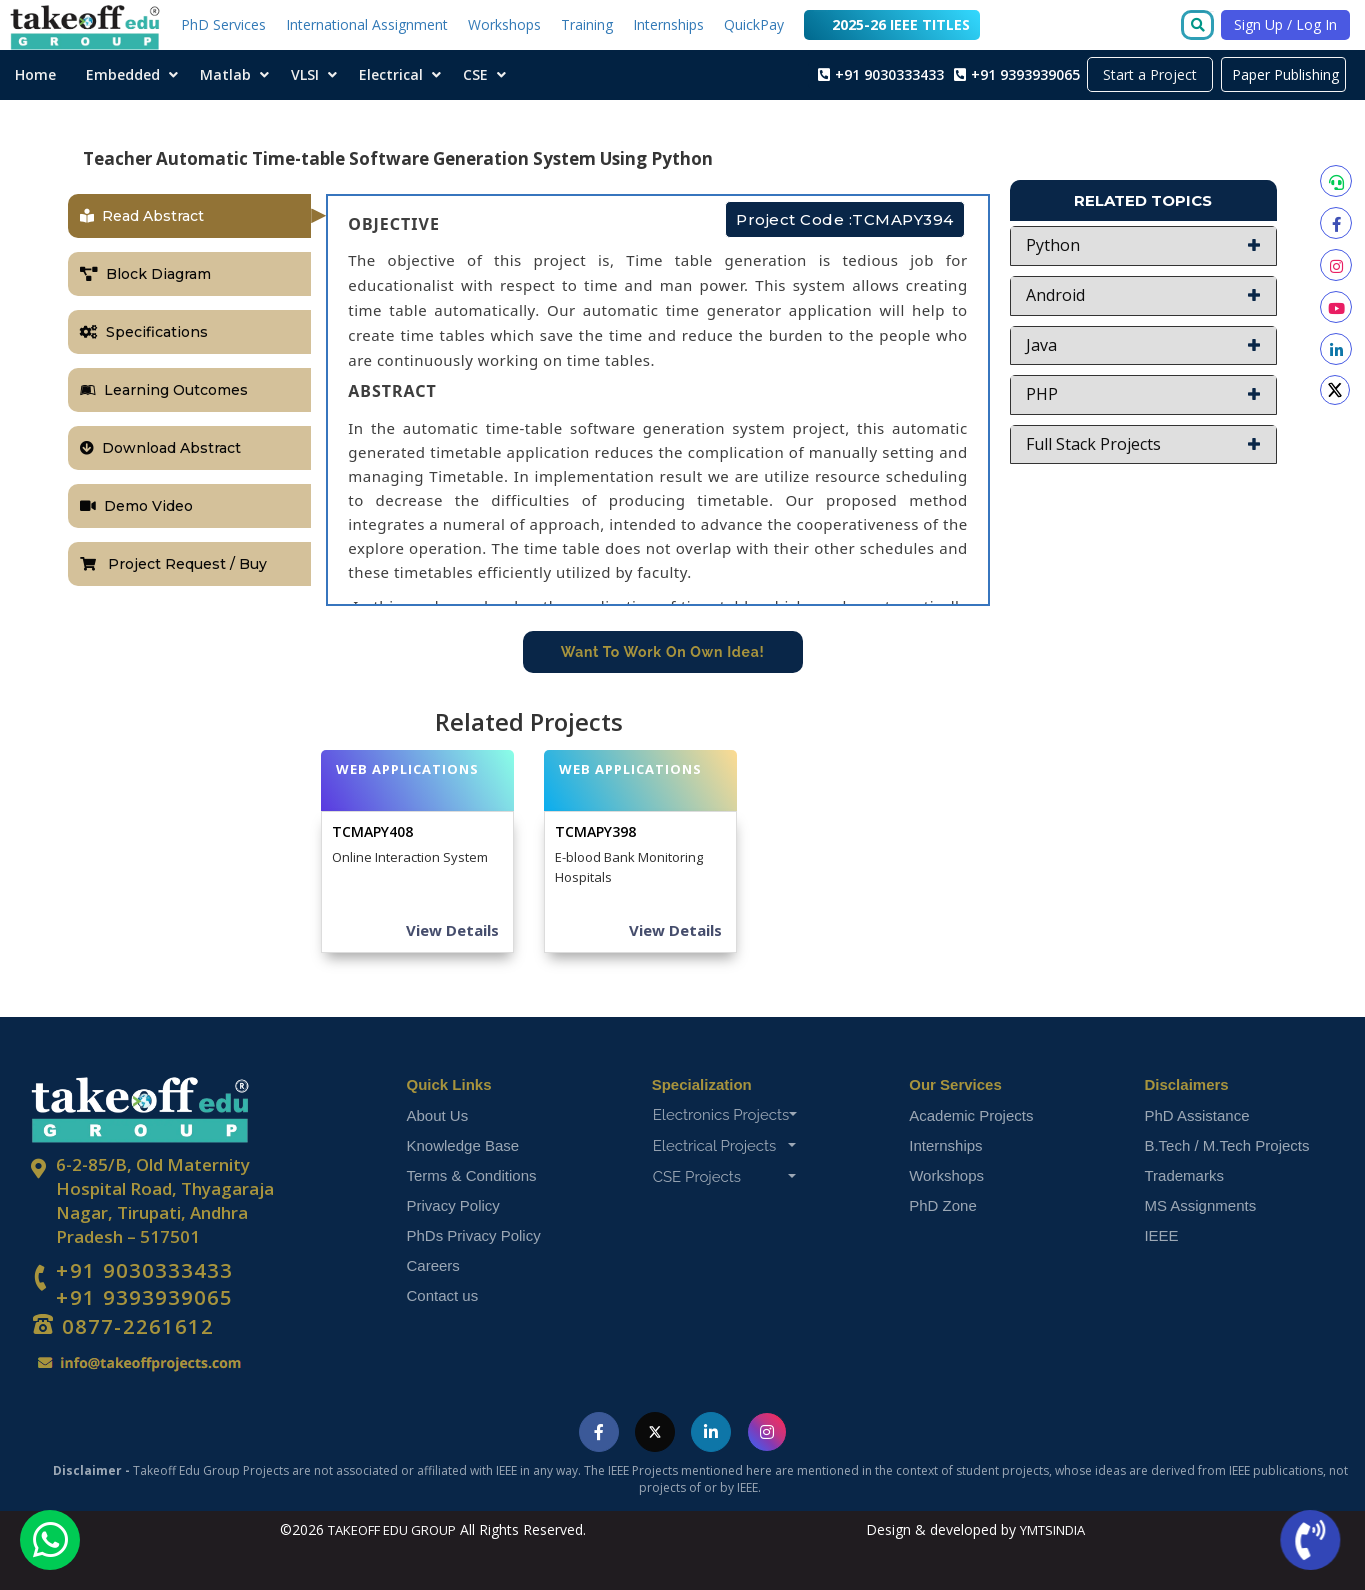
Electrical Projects (724, 1146)
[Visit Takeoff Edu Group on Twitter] (655, 1432)
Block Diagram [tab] (145, 274)
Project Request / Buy (173, 564)
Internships (668, 24)
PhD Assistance (1196, 1115)
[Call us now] (1308, 1540)
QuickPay (754, 24)
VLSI (305, 74)
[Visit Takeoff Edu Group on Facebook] (599, 1432)
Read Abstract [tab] (142, 216)
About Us (438, 1115)
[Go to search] (1201, 26)
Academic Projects (971, 1115)
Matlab (225, 74)
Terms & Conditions (472, 1175)
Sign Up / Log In (1285, 24)
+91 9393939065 (144, 1298)
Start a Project (1150, 74)
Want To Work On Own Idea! (663, 652)
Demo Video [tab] (136, 506)
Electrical (391, 74)
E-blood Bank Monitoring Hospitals (629, 867)
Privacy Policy (453, 1205)
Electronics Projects (725, 1115)
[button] (1143, 246)
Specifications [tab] (144, 332)
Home (35, 74)
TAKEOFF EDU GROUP (392, 1530)
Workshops (504, 24)
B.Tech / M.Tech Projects (1226, 1145)
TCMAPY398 (595, 831)
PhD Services (223, 24)
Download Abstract (160, 448)
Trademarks (1183, 1175)
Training (587, 24)
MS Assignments (1200, 1205)
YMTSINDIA (1052, 1530)
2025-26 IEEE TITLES (892, 23)
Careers (433, 1265)
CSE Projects (724, 1177)
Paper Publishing (1283, 74)
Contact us (443, 1295)
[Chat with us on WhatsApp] (50, 1540)
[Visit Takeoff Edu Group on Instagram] (767, 1432)
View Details (452, 930)
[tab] (1143, 246)
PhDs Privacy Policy (474, 1235)
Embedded (123, 74)
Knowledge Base (463, 1145)
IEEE (1161, 1235)
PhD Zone (943, 1205)
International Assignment (367, 24)
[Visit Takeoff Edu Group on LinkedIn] (711, 1432)
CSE (475, 74)
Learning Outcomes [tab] (164, 390)
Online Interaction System (410, 857)
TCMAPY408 (372, 831)
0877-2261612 (135, 1326)
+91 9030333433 (144, 1271)
